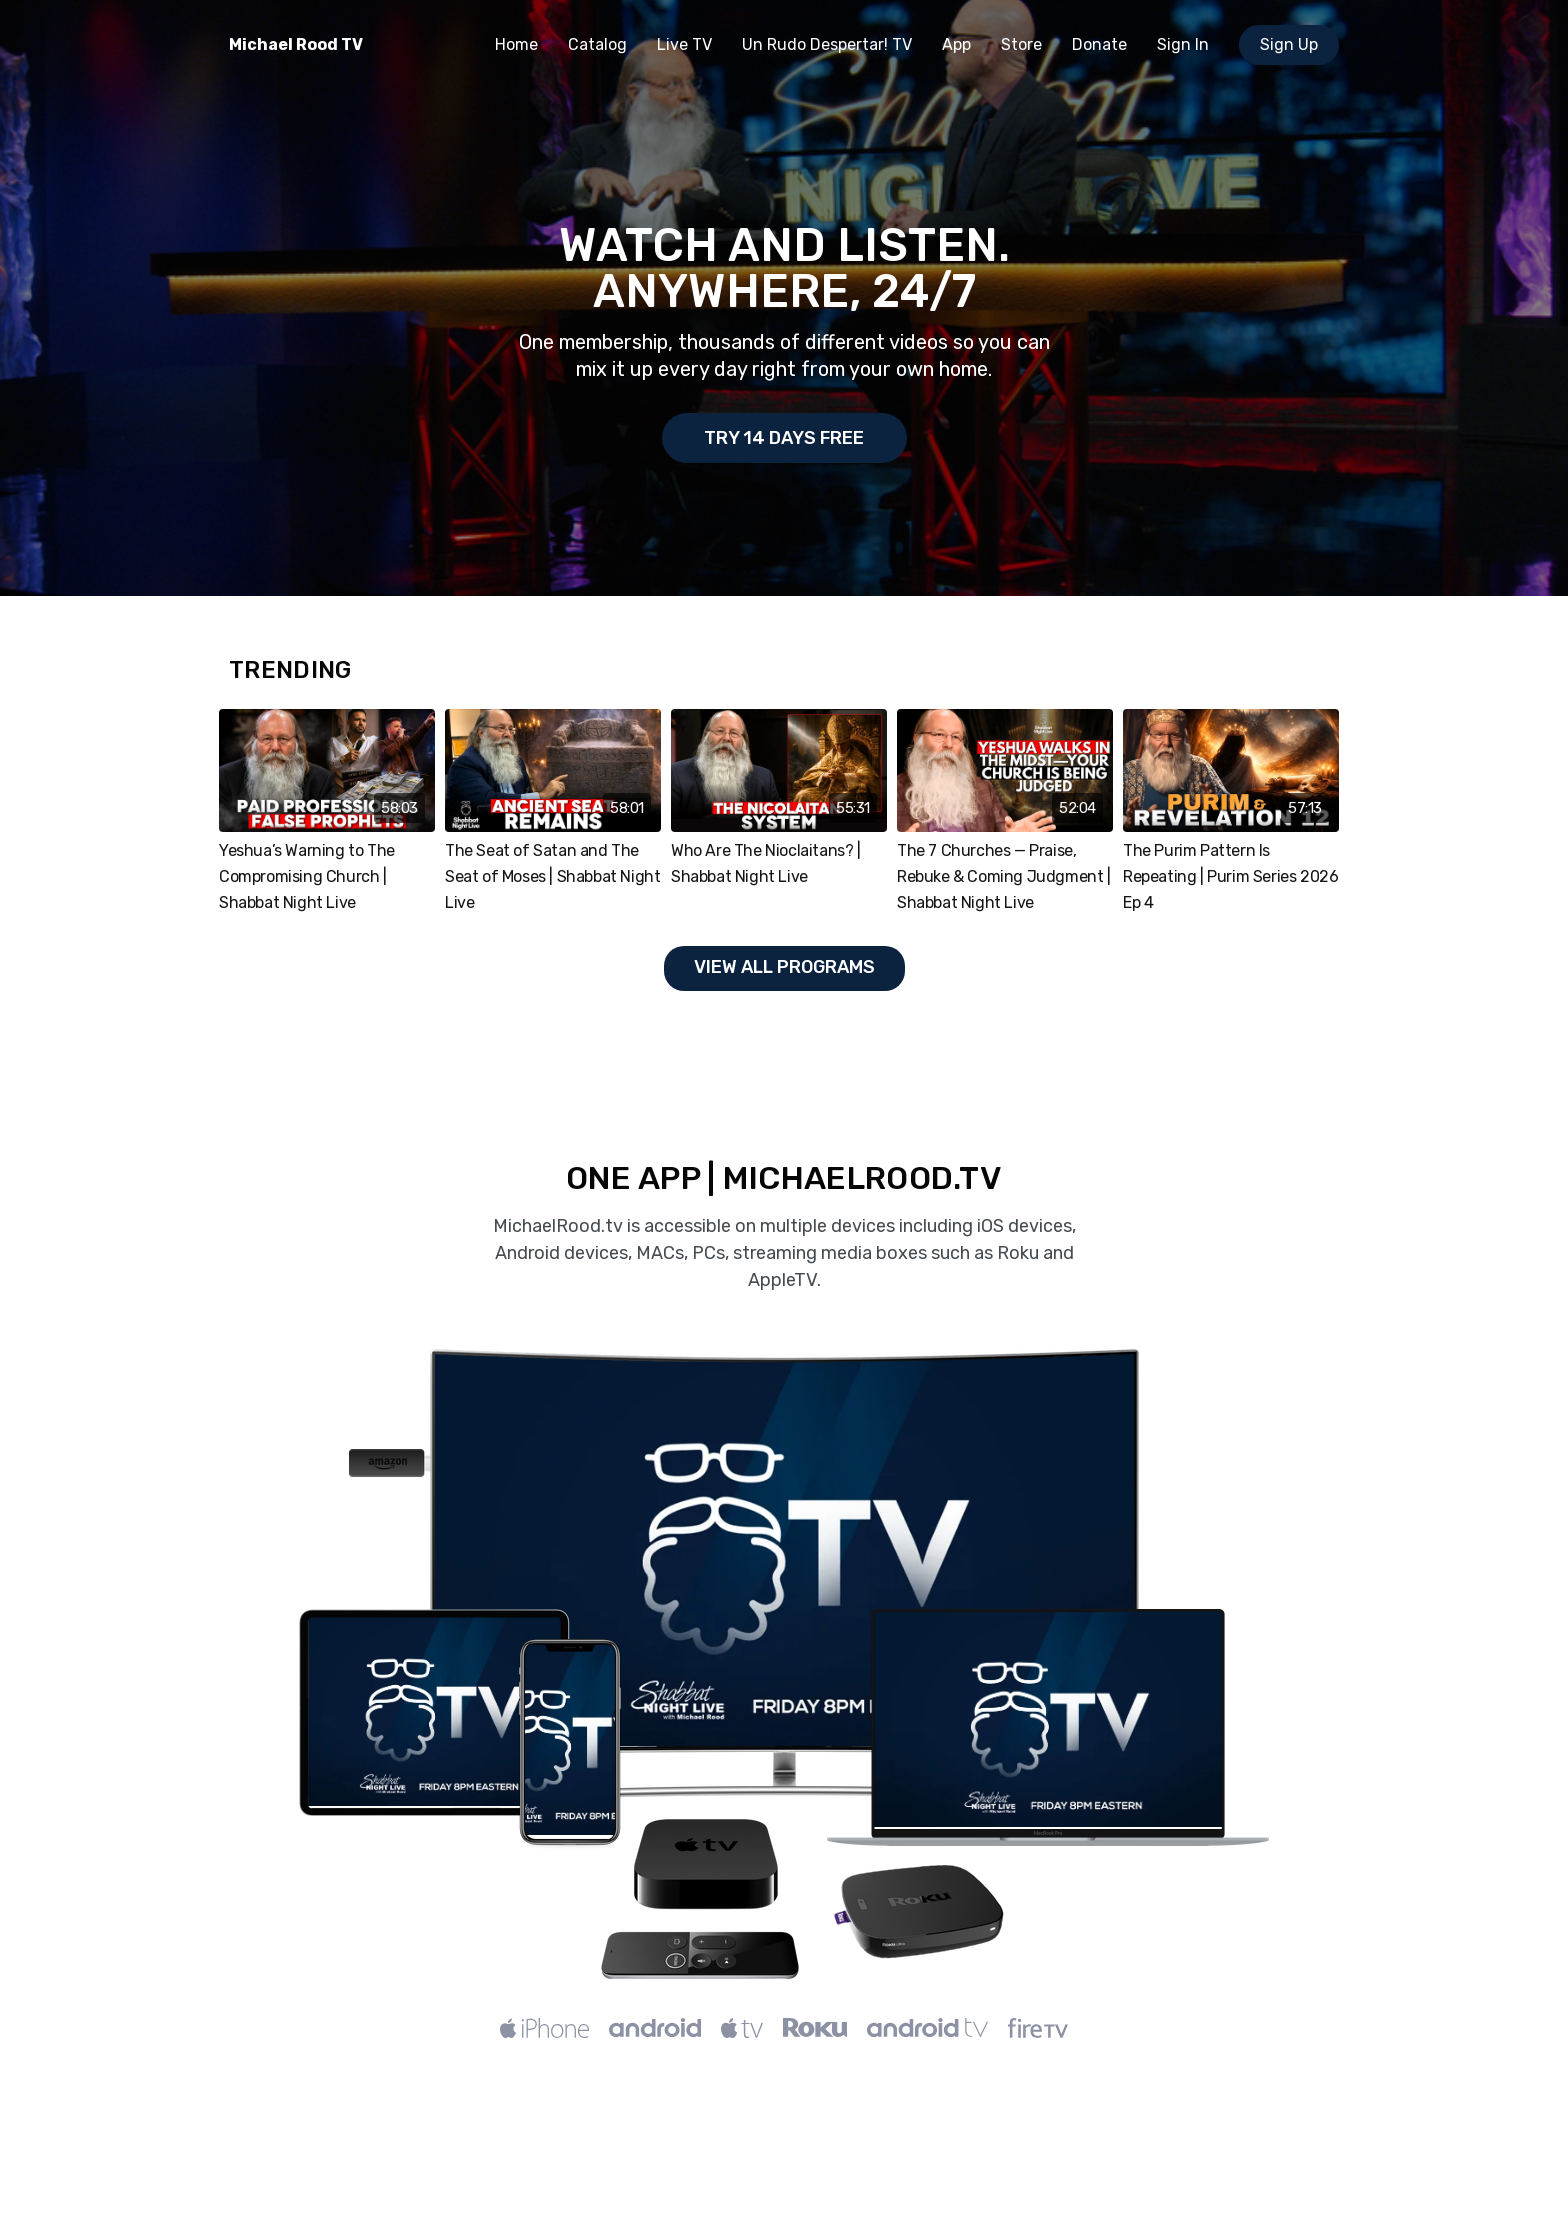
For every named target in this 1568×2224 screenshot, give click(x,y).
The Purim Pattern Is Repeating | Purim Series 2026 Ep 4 (1230, 876)
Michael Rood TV (296, 44)
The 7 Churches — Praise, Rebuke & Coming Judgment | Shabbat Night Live (1004, 876)
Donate (1099, 44)
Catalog (597, 44)
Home (516, 44)
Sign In (1183, 44)
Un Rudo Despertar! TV (827, 44)
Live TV (684, 44)
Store (1021, 44)
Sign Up (1289, 44)
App (956, 44)
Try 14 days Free (784, 438)
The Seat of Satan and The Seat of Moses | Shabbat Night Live (552, 876)
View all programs (784, 967)
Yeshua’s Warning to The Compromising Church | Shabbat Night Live (307, 876)
